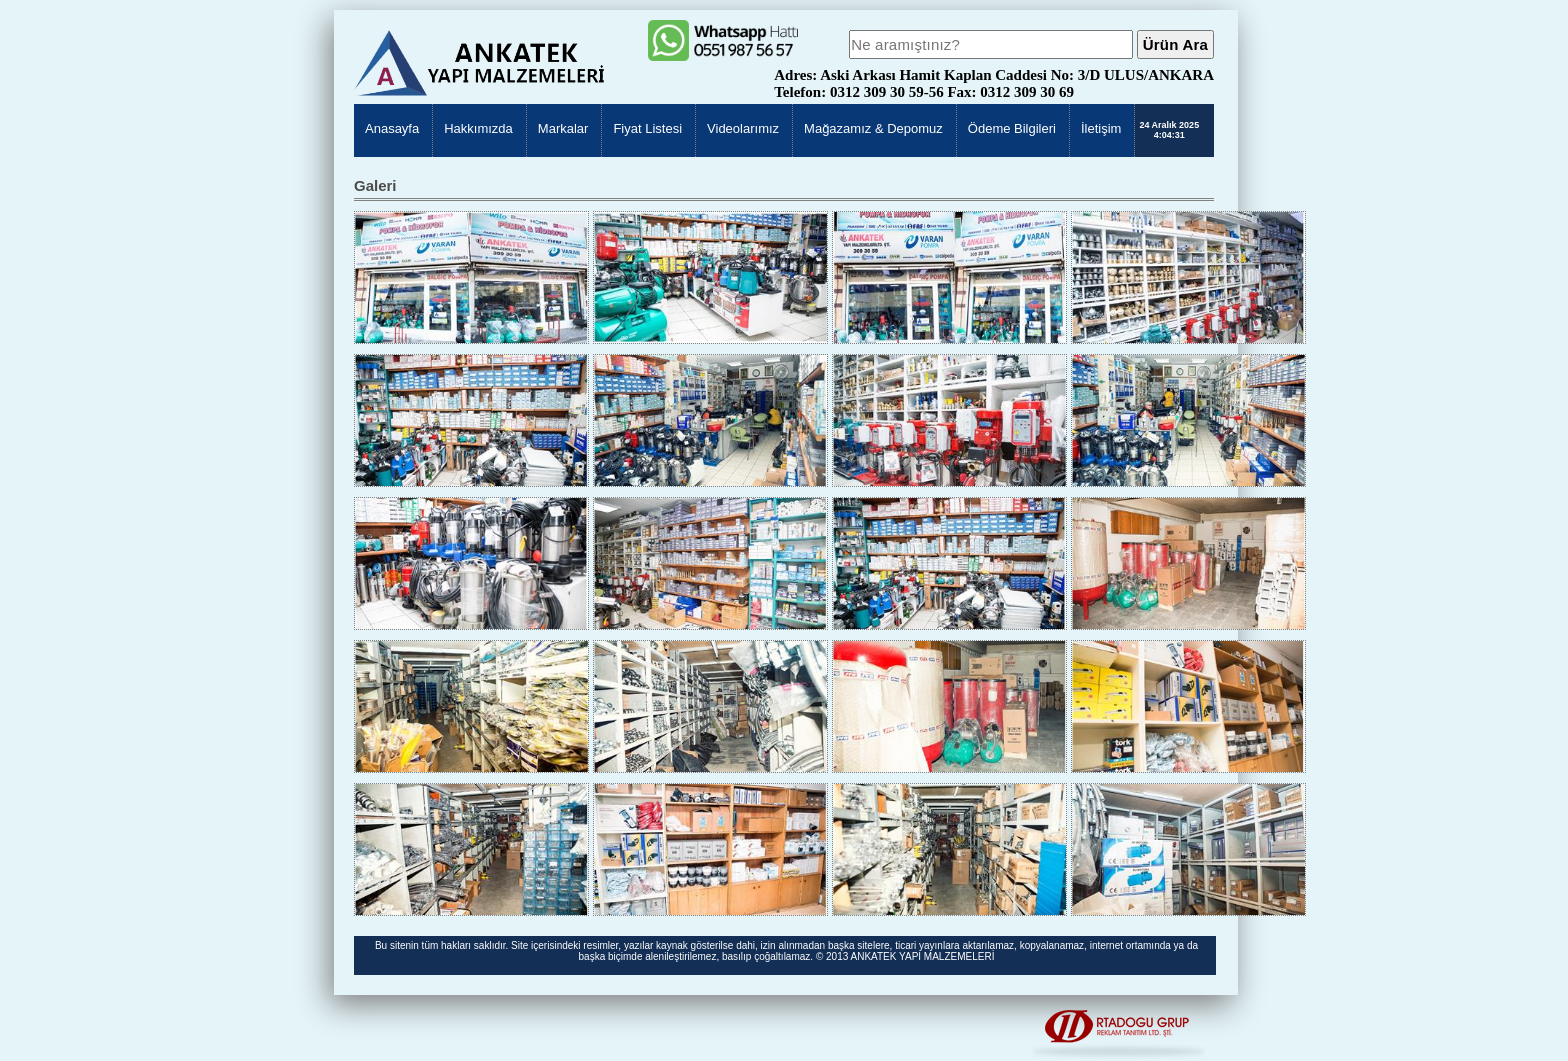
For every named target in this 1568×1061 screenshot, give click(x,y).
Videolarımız (743, 128)
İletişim (1101, 128)
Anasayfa (392, 128)
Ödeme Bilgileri (1012, 128)
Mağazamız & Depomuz (873, 128)
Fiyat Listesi (647, 128)
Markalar (563, 128)
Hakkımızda (478, 128)
